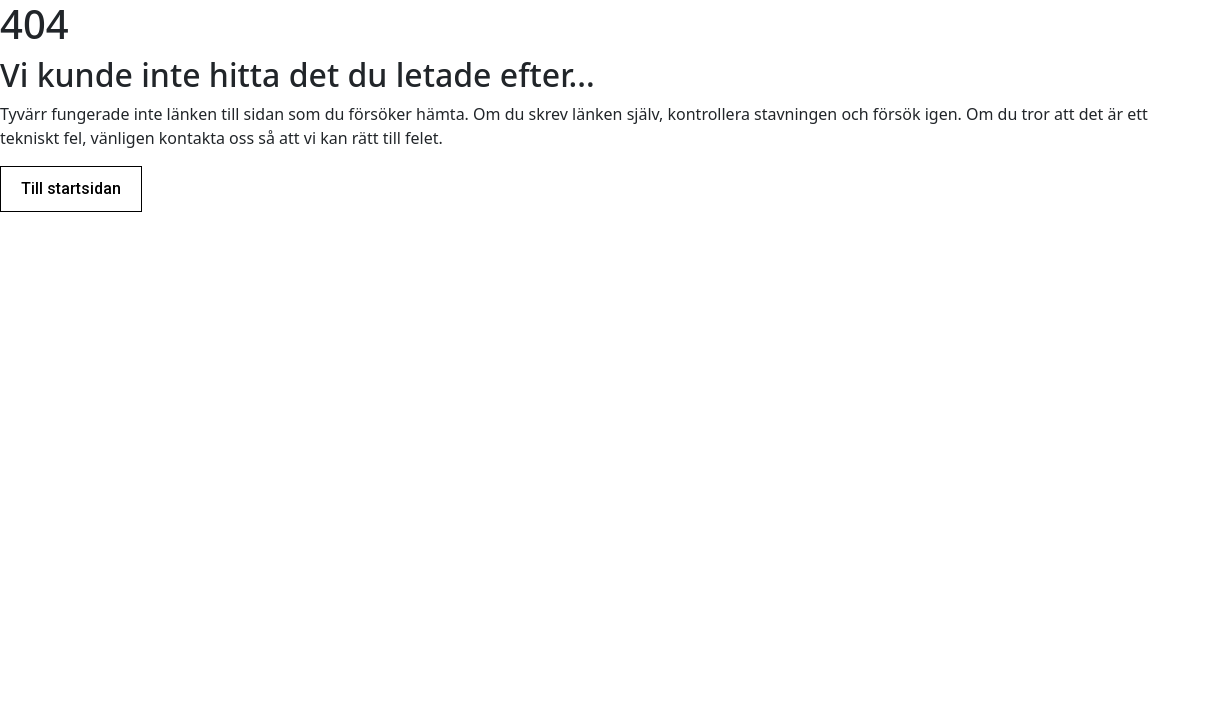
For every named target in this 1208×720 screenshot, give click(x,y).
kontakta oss (206, 138)
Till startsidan (71, 188)
